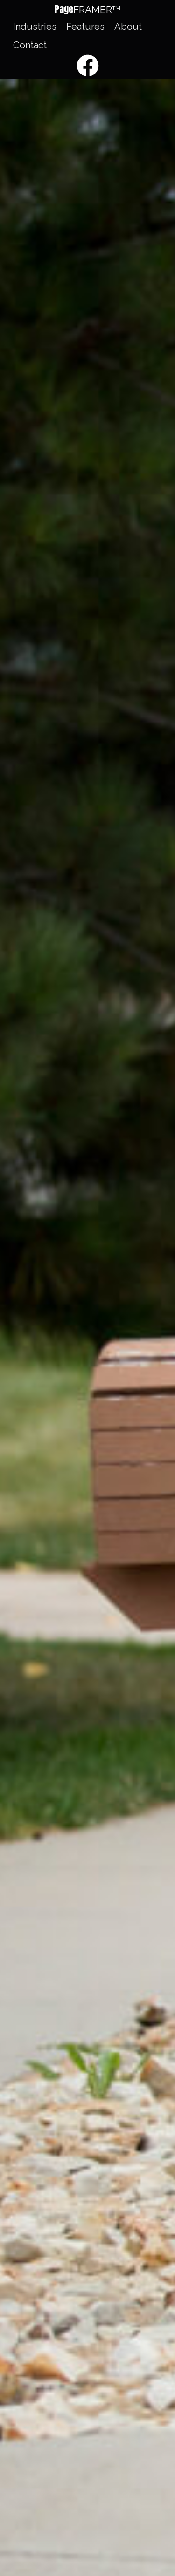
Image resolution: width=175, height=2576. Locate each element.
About (128, 26)
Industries (34, 26)
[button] (87, 9)
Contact (30, 45)
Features (85, 26)
